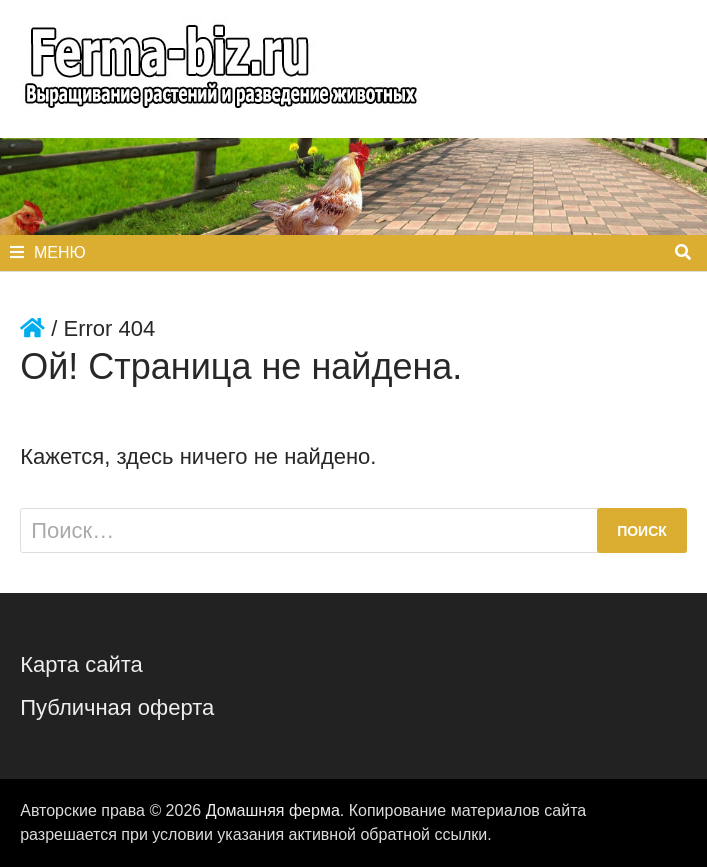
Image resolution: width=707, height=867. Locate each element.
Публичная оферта (117, 707)
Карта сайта (81, 664)
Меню (48, 252)
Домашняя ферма (273, 810)
